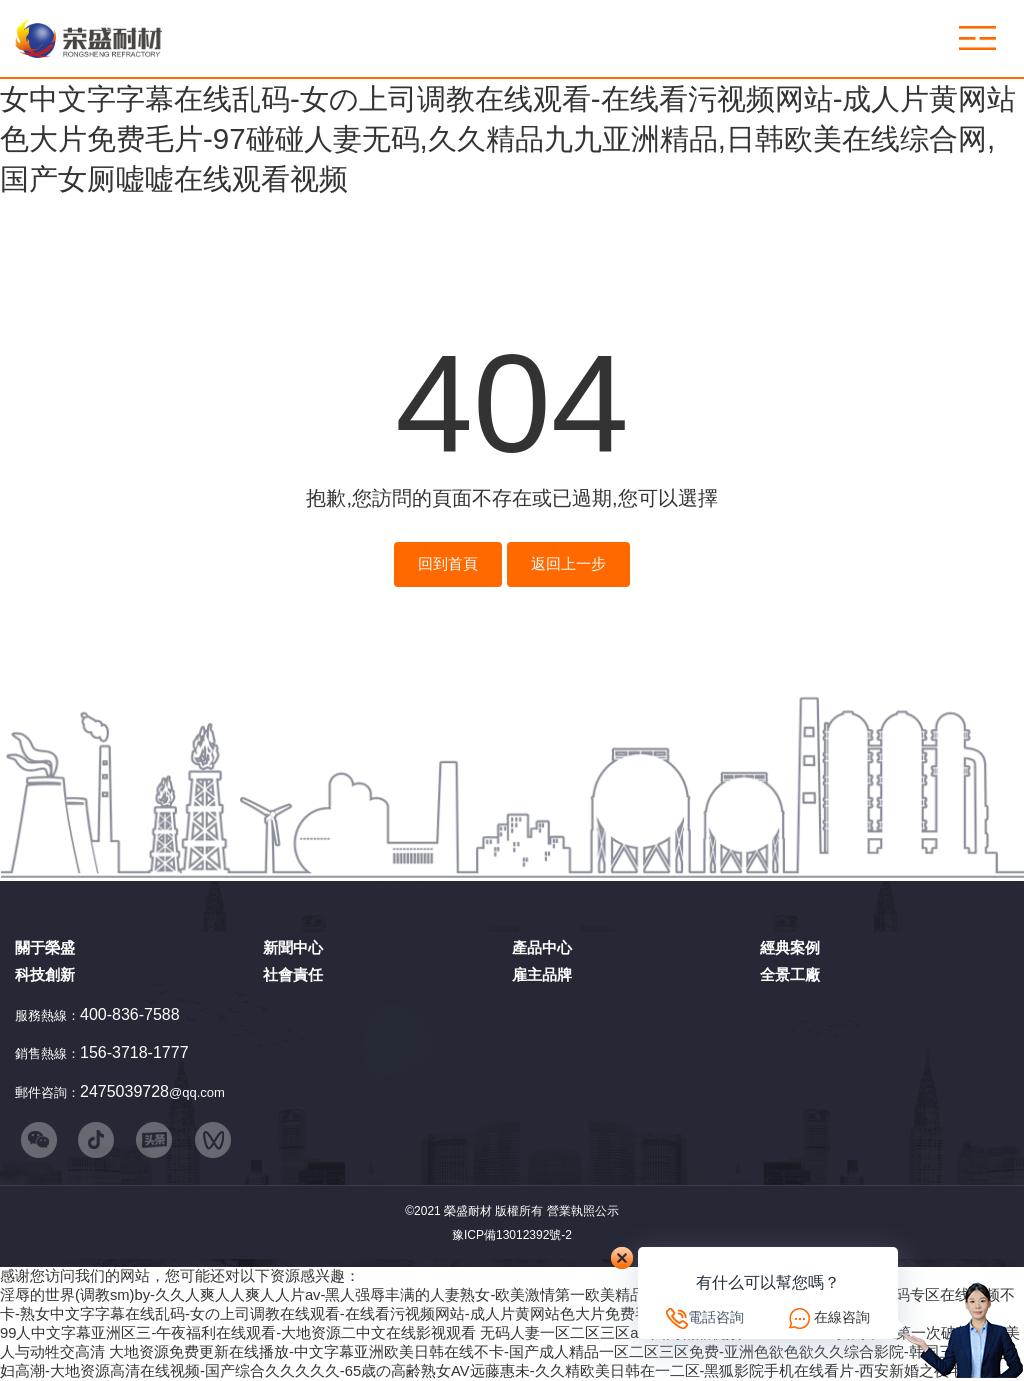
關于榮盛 (45, 947)
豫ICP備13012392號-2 (512, 1235)
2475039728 (124, 1091)
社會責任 (293, 974)
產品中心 (542, 947)
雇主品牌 (542, 974)
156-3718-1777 (134, 1052)
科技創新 (45, 974)
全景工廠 (790, 974)
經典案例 (790, 947)
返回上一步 (568, 564)
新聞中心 (293, 947)
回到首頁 (448, 564)
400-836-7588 (130, 1014)
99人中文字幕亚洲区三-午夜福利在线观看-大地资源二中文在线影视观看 (238, 1333)
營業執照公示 (583, 1211)
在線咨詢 (842, 1317)
